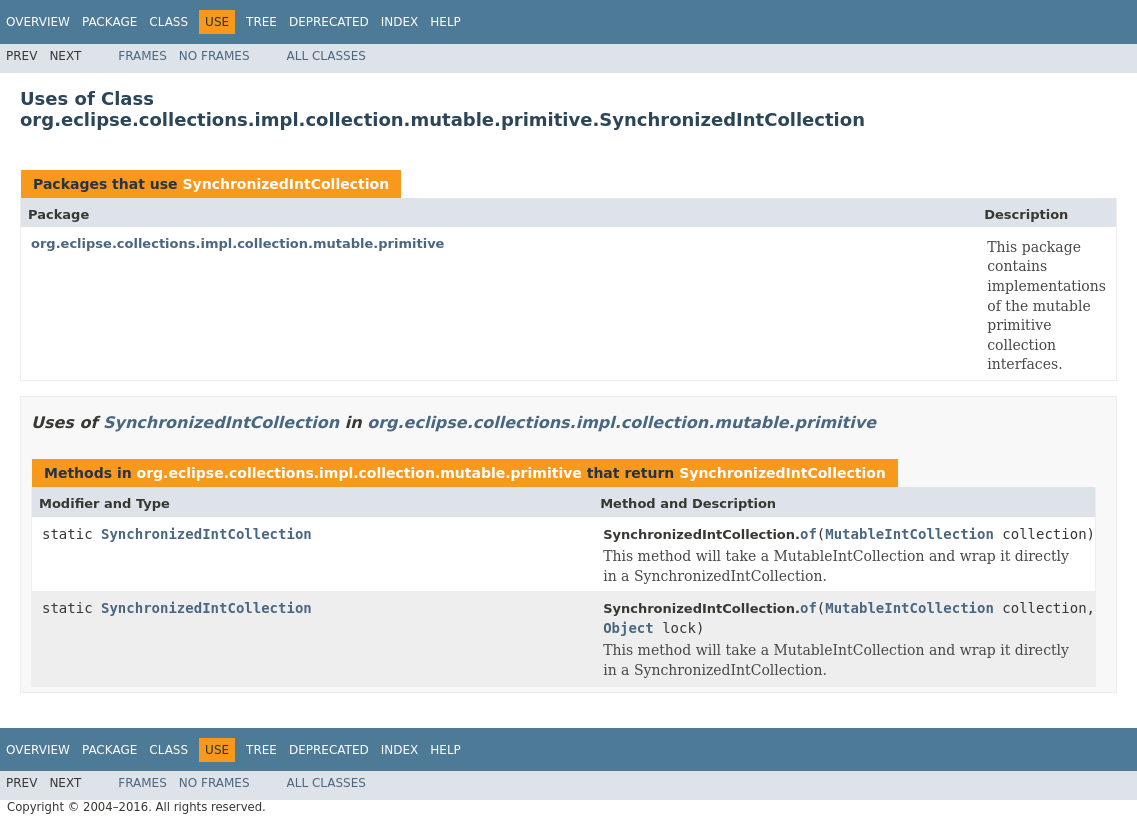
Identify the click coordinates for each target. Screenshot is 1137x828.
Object (628, 628)
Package (109, 22)
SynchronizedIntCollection (285, 184)
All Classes (326, 56)
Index (400, 22)
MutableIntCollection (909, 534)
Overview (38, 22)
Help (445, 22)
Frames (142, 56)
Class (168, 22)
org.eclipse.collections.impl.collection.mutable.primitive (237, 243)
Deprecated (329, 22)
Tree (261, 22)
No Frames (214, 56)
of (808, 534)
